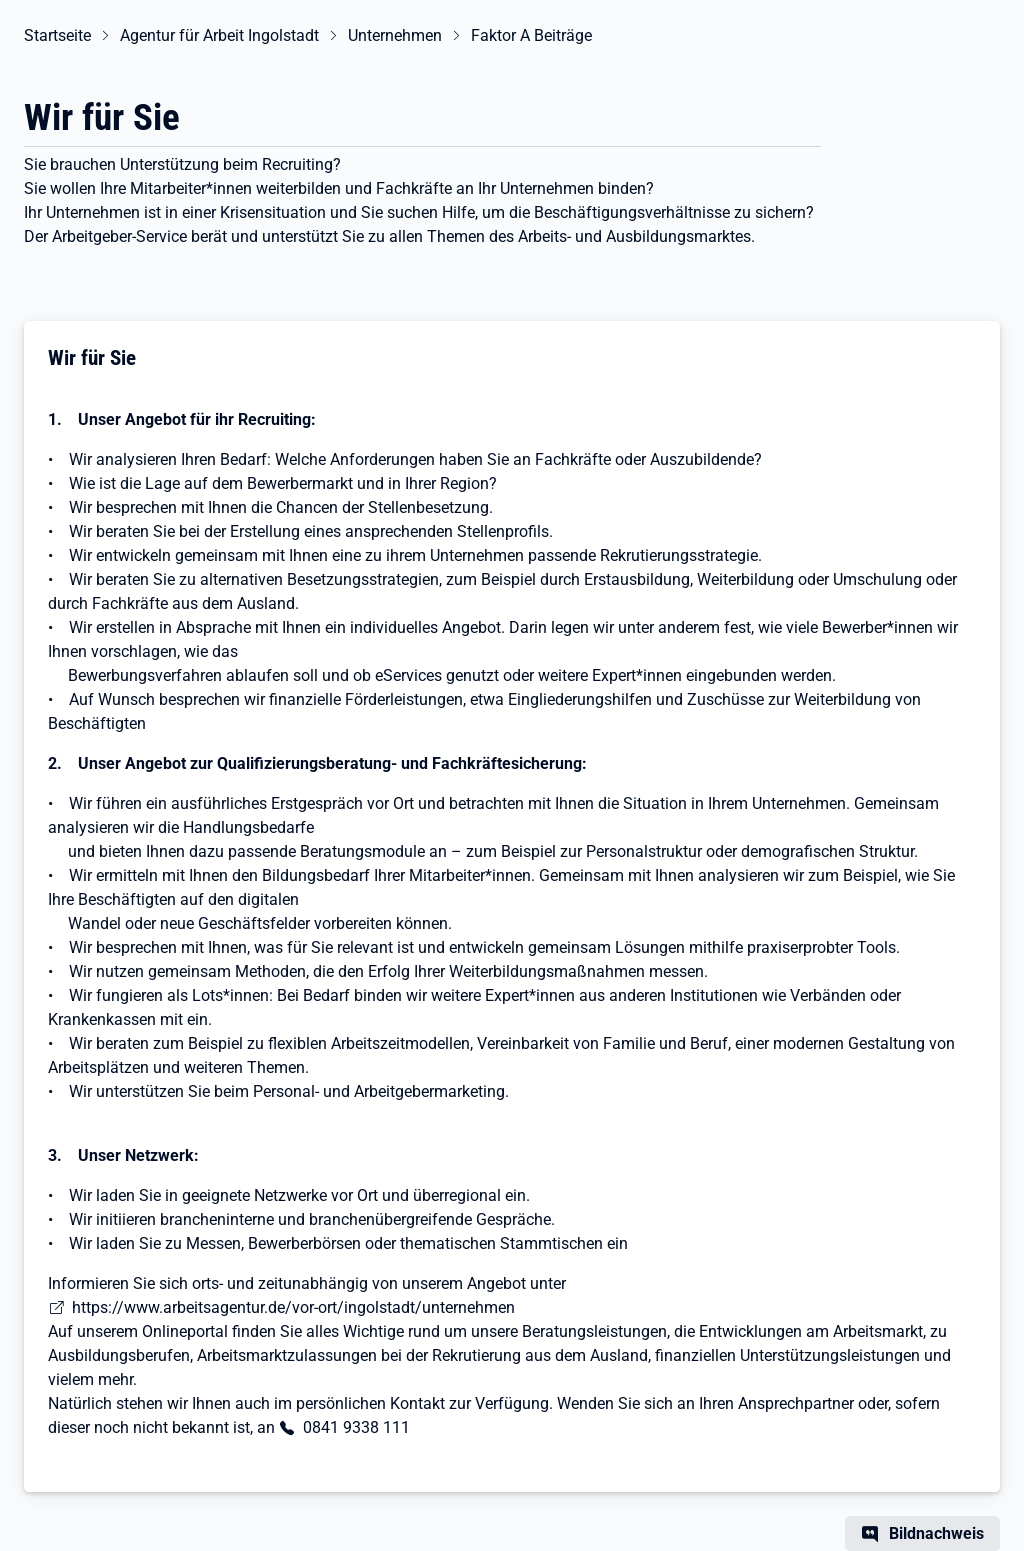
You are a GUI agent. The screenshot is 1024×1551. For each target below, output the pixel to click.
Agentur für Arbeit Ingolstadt (219, 35)
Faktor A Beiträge (531, 35)
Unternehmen (395, 35)
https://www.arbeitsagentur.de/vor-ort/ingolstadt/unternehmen (293, 1307)
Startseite (57, 35)
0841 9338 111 (356, 1427)
